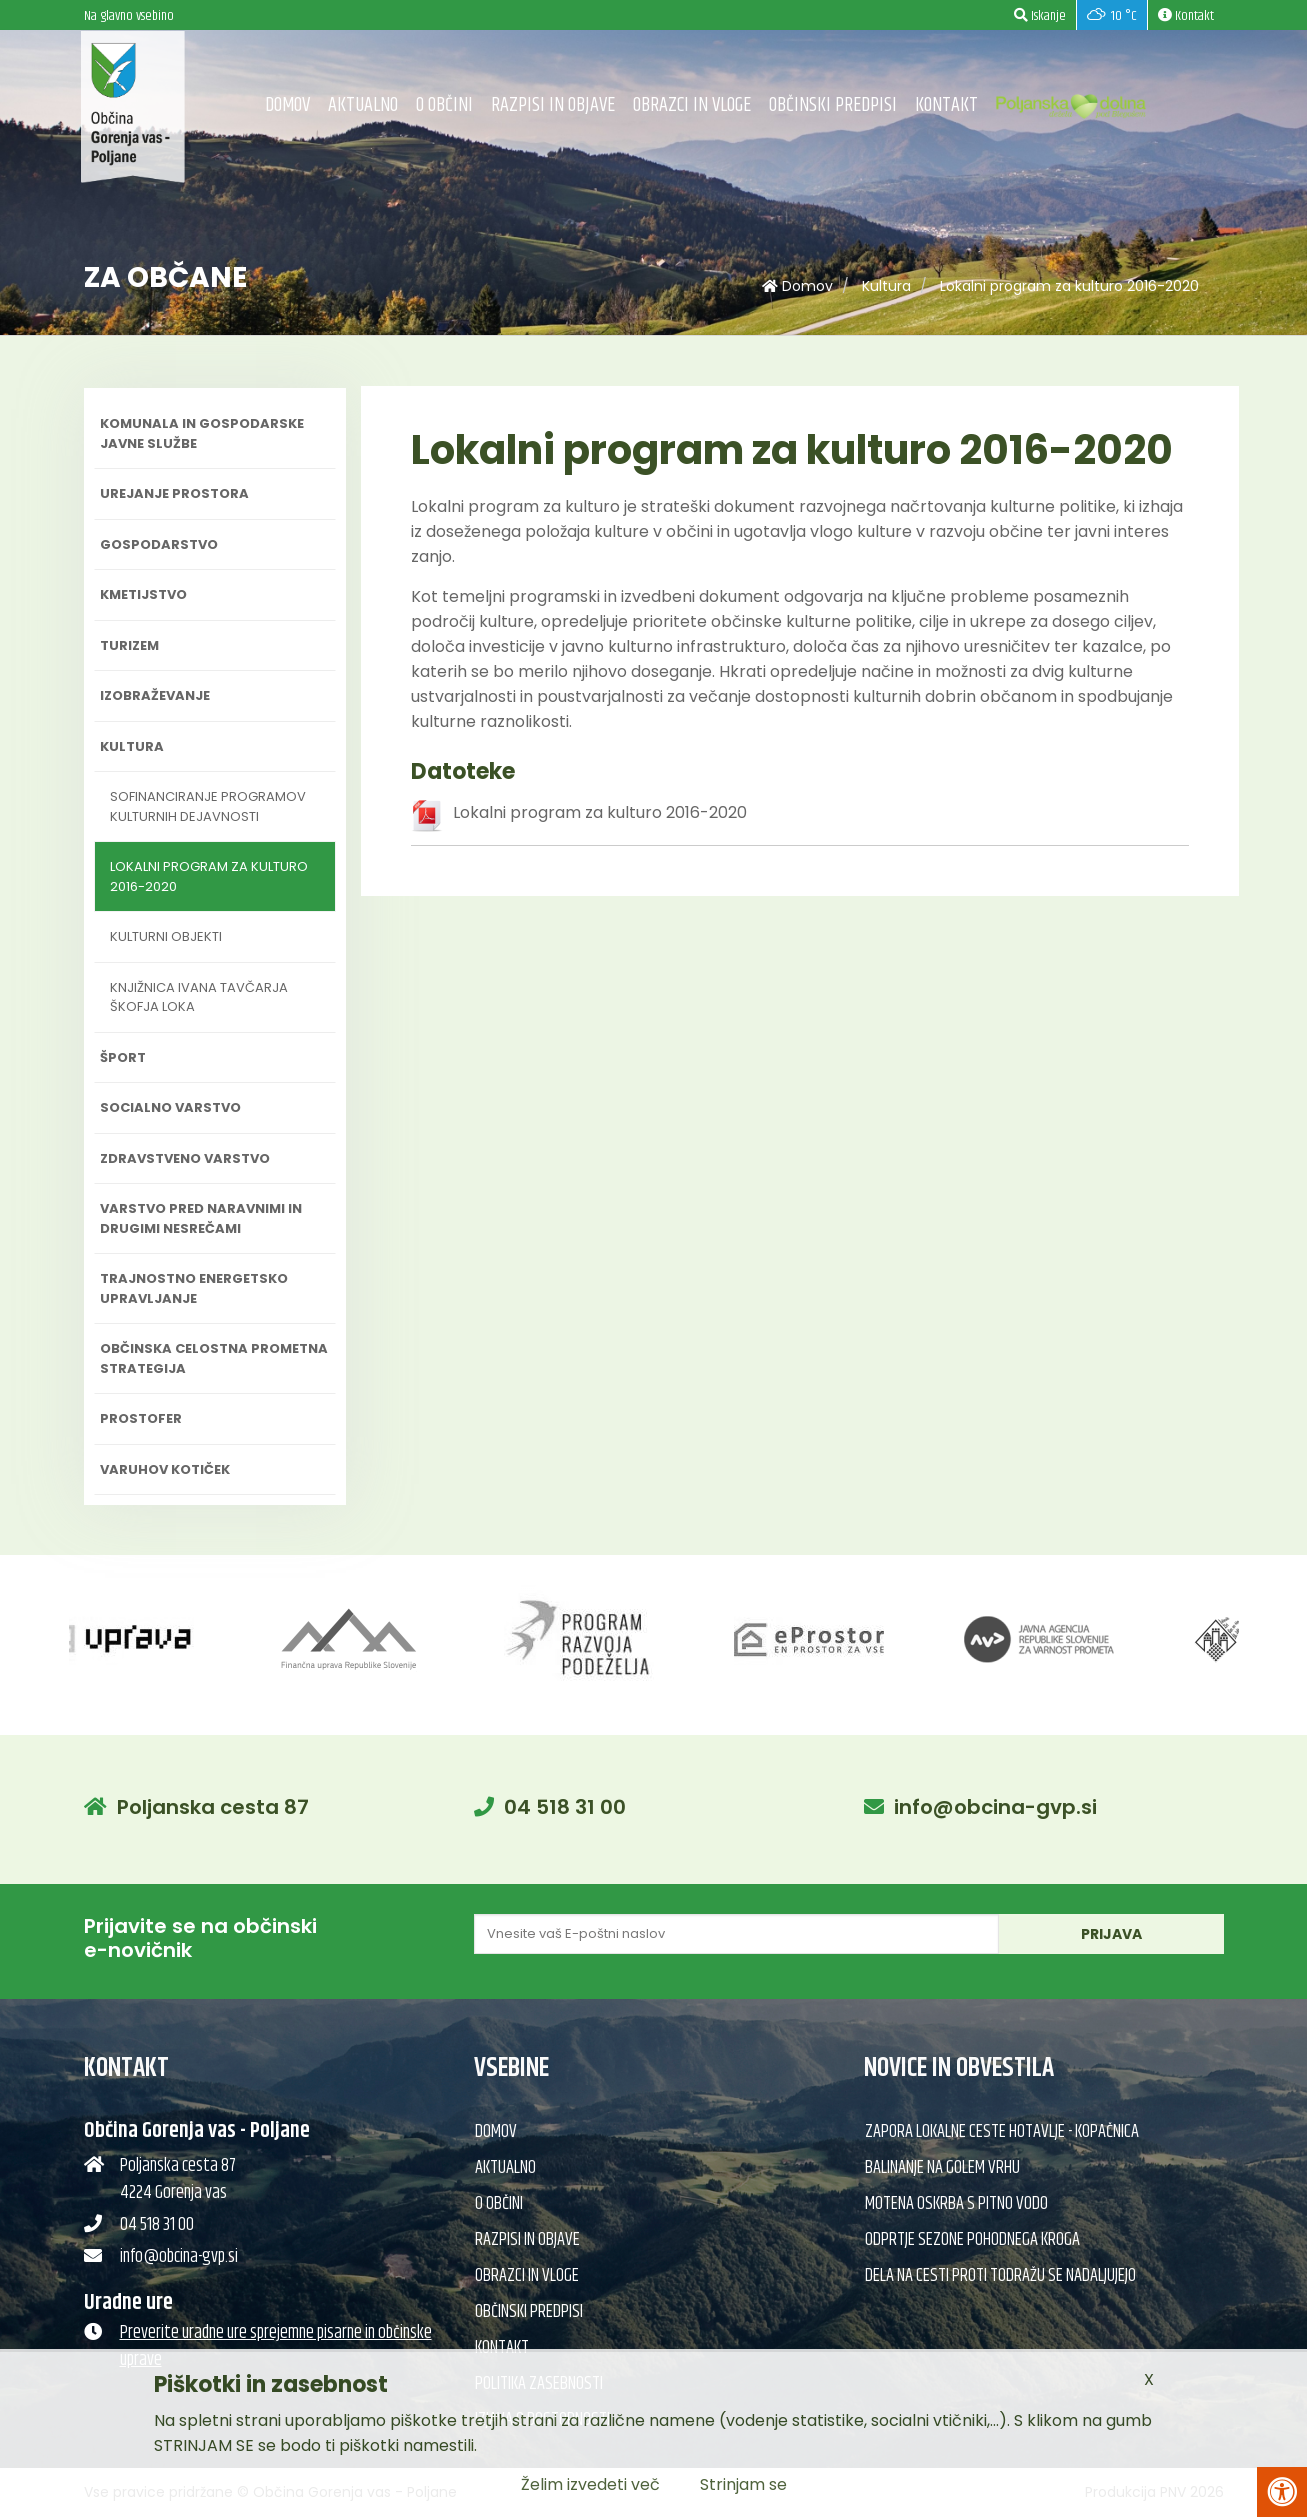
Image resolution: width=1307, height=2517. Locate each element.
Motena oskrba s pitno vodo (956, 2204)
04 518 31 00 (565, 1807)
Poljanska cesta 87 (213, 1807)
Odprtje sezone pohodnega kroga (972, 2240)
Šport (123, 1057)
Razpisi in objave (553, 105)
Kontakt (946, 105)
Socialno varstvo (170, 1107)
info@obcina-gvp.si (995, 1807)
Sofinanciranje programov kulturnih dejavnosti (208, 806)
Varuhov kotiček (165, 1469)
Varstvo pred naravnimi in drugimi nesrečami (201, 1218)
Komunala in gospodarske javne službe (202, 433)
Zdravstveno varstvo (185, 1158)
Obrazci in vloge (692, 105)
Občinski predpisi (833, 105)
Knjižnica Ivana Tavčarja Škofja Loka (199, 997)
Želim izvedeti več (590, 2484)
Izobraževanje (155, 695)
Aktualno (363, 105)
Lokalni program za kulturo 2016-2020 (1069, 286)
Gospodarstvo (159, 544)
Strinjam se (743, 2484)
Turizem (129, 645)
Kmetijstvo (143, 594)
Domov (287, 105)
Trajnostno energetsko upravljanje (194, 1288)
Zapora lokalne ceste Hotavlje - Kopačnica (1002, 2132)
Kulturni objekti (166, 936)
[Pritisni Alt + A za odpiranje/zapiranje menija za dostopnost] (1282, 2492)
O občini (444, 105)
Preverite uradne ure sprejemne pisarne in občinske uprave (276, 2346)
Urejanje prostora (174, 493)
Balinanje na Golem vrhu (942, 2168)
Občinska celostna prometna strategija (214, 1358)
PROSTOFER (141, 1418)
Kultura (886, 286)
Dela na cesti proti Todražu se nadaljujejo (1000, 2276)
